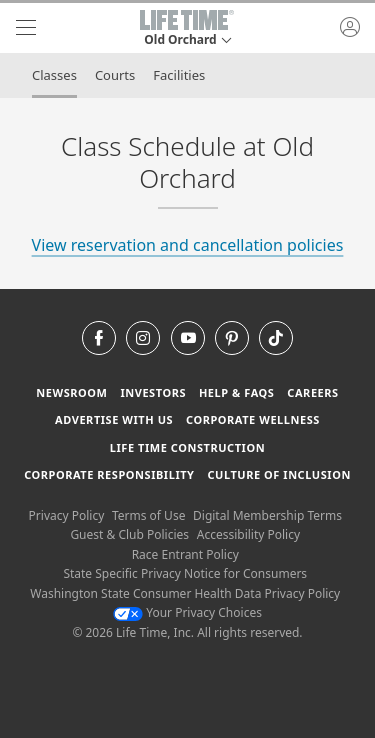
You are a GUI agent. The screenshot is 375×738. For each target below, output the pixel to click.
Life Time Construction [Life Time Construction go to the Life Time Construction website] (187, 447)
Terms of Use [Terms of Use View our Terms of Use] (148, 515)
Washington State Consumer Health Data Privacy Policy (185, 593)
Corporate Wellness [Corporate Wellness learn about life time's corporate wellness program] (253, 419)
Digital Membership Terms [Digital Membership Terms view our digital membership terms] (267, 515)
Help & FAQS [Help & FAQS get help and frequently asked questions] (237, 392)
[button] (187, 28)
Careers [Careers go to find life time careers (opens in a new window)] (312, 392)
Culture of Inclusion (278, 474)
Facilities (179, 75)
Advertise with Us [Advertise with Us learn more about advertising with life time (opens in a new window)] (114, 419)
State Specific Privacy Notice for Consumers (185, 573)
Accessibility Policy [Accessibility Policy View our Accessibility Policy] (248, 534)
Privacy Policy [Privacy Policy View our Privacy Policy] (67, 515)
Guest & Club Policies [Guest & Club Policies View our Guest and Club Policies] (129, 534)
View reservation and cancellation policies (188, 245)
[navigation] (26, 28)
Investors (153, 392)
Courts (115, 75)
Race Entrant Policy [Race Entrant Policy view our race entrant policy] (185, 554)
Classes (54, 75)
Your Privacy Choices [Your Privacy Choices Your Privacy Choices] (187, 612)
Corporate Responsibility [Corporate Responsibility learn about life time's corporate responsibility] (109, 474)
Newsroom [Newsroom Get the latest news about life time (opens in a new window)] (71, 392)
